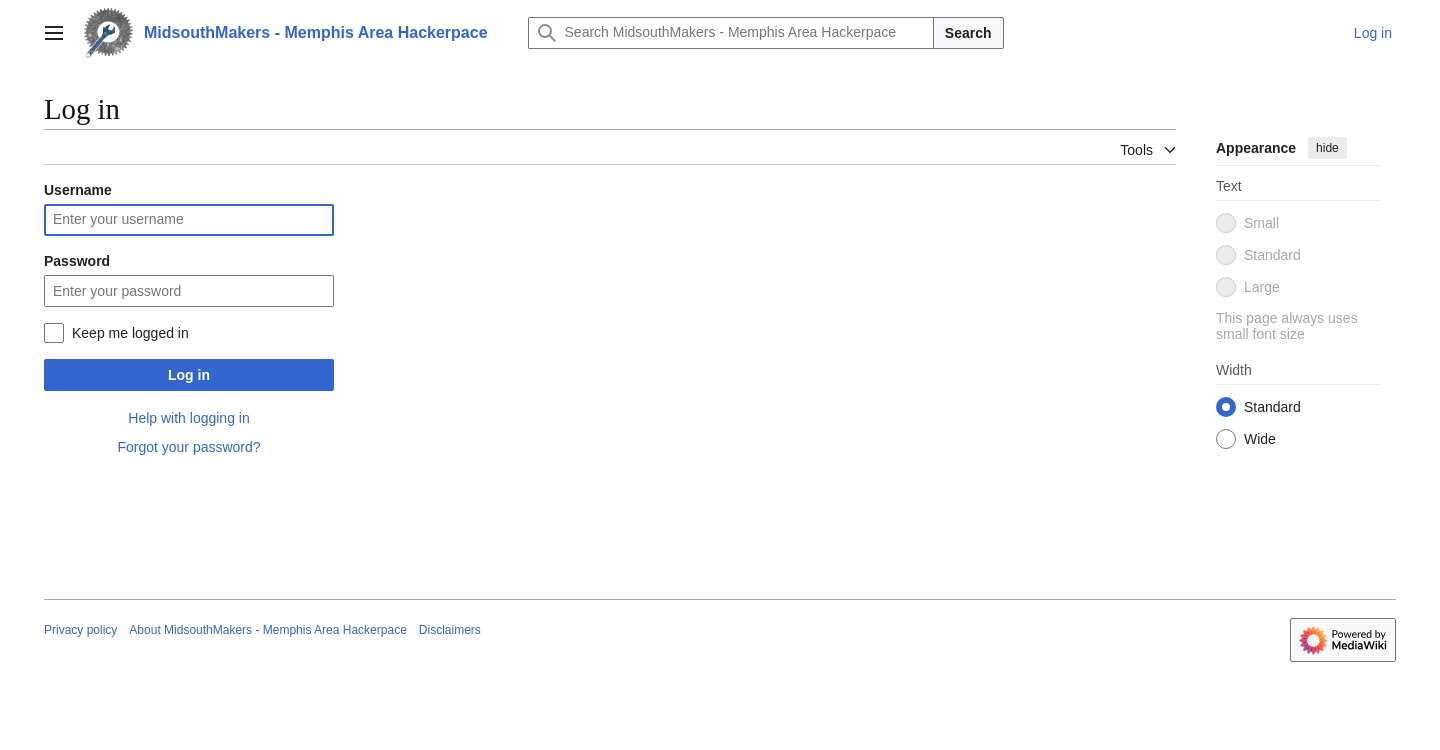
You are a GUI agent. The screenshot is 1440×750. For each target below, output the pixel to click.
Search (968, 33)
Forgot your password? (188, 447)
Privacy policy (80, 630)
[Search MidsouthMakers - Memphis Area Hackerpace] (731, 33)
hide (1327, 148)
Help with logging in (188, 418)
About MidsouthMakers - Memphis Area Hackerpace (267, 630)
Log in (189, 375)
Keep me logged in (130, 333)
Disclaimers (450, 630)
